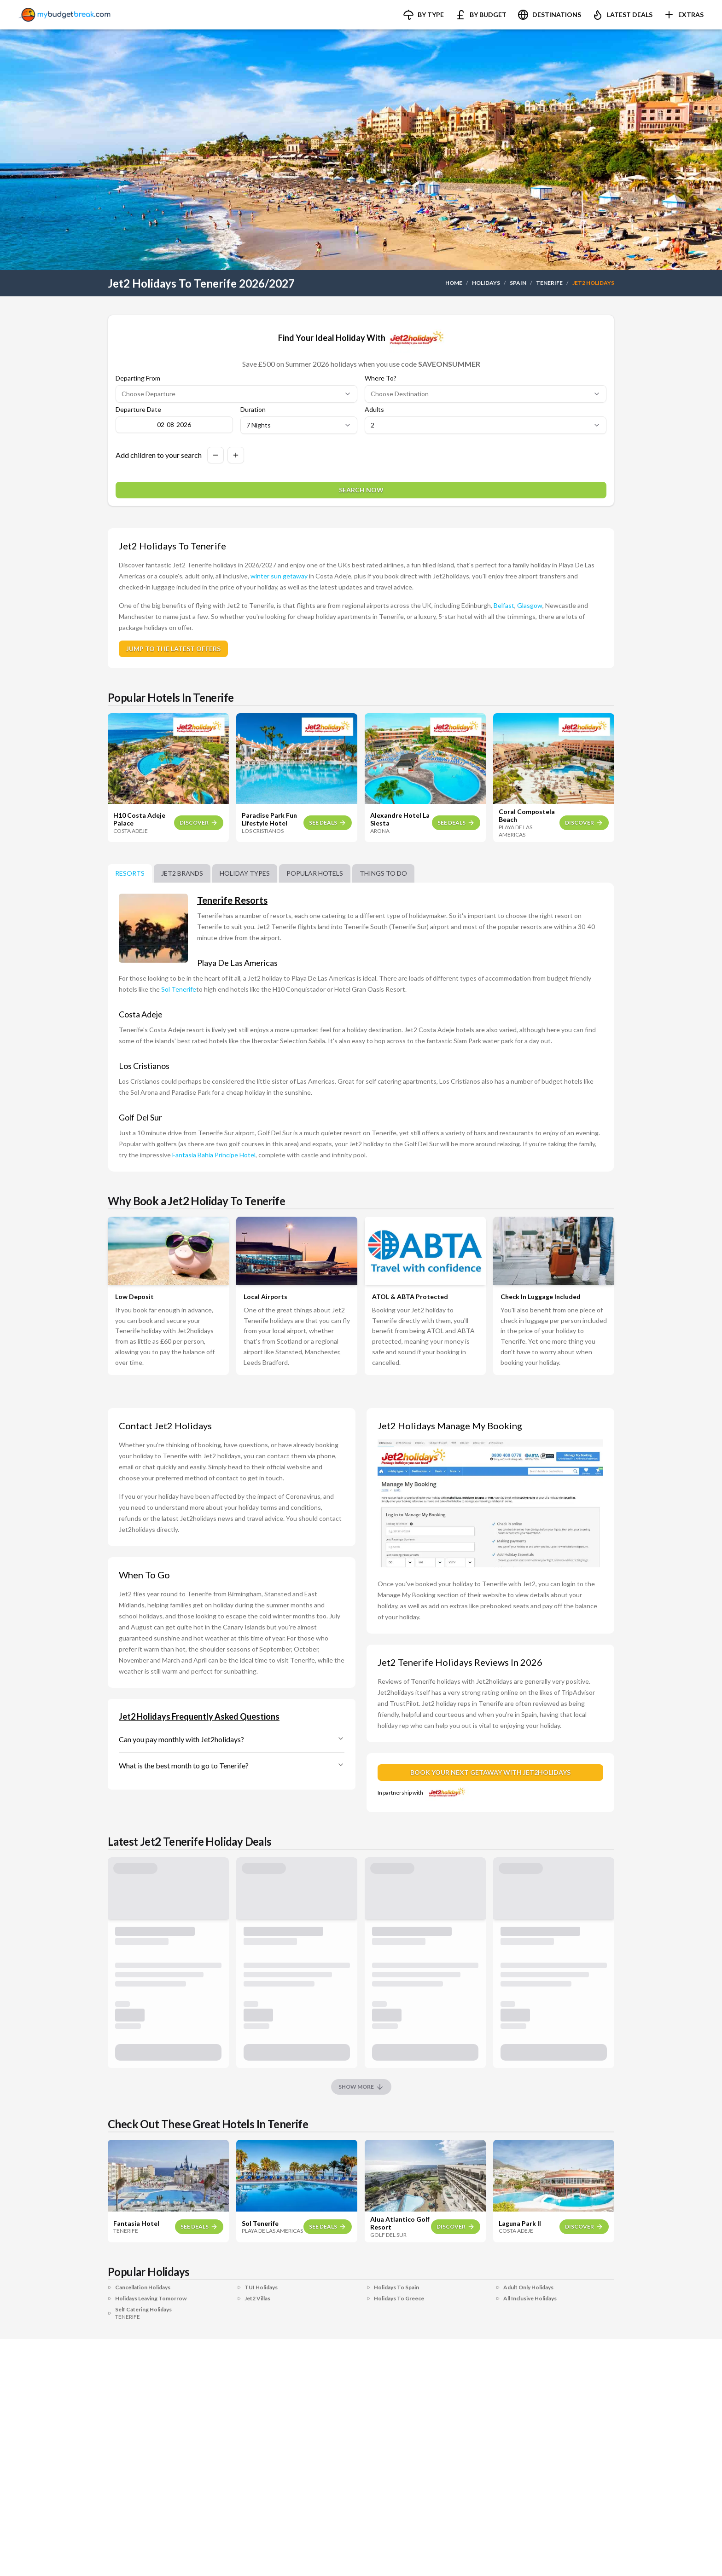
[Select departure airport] (236, 394)
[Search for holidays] (361, 490)
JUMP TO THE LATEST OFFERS (173, 649)
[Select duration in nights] (299, 425)
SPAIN (518, 282)
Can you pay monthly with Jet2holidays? (231, 1739)
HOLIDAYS (486, 282)
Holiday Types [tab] (245, 873)
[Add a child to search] (235, 455)
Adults (374, 409)
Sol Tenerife (178, 989)
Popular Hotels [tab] (314, 873)
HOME (453, 282)
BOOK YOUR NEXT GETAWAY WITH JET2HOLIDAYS (490, 1772)
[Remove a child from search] (215, 455)
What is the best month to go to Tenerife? (231, 1765)
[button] (423, 14)
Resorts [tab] (130, 873)
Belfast (504, 605)
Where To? (380, 378)
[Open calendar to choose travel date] (174, 424)
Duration (253, 409)
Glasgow (529, 605)
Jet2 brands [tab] (182, 873)
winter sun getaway (279, 576)
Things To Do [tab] (383, 873)
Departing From (138, 378)
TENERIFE (549, 282)
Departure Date (138, 409)
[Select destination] (485, 394)
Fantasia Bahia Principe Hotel (214, 1155)
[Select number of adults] (485, 425)
